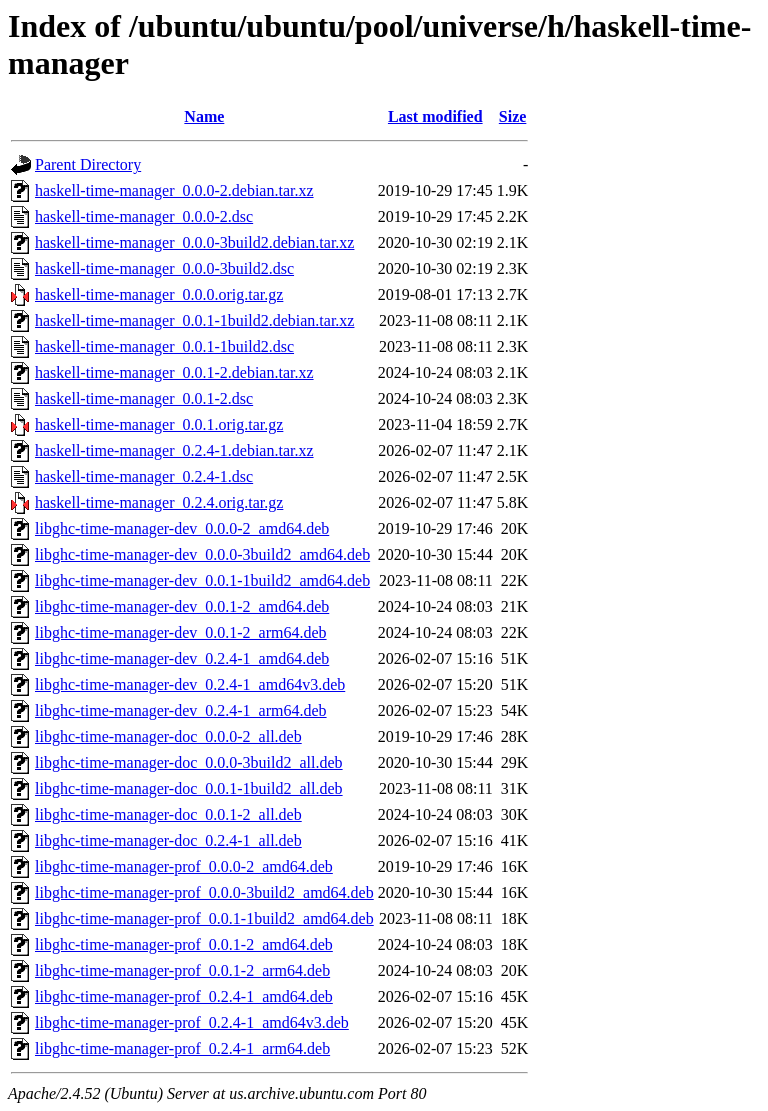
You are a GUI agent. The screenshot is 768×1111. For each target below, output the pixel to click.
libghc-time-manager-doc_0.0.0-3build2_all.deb (189, 762)
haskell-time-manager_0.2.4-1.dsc (144, 476)
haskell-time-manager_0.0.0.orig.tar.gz (159, 294)
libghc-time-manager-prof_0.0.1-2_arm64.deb (182, 970)
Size (513, 116)
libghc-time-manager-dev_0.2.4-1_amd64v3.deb (190, 684)
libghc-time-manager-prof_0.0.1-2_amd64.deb (184, 944)
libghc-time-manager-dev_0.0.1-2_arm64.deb (181, 632)
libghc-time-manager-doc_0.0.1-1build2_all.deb (189, 788)
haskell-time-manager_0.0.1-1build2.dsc (164, 346)
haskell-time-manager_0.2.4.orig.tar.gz (159, 502)
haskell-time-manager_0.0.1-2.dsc (144, 398)
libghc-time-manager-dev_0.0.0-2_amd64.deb (182, 528)
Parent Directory (88, 164)
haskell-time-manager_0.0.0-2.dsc (144, 216)
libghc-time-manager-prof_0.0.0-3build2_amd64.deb (204, 892)
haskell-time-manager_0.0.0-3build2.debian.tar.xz (194, 242)
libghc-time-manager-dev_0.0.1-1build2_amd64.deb (202, 580)
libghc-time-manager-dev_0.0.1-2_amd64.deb (182, 606)
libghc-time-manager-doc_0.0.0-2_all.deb (168, 736)
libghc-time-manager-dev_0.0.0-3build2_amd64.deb (202, 554)
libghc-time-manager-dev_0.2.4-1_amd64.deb (182, 658)
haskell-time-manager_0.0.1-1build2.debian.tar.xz (194, 320)
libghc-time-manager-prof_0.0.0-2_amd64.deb (184, 866)
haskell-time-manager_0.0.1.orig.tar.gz (159, 424)
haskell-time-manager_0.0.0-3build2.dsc (164, 268)
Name (204, 116)
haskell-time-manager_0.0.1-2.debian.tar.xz (174, 372)
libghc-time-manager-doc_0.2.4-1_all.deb (168, 840)
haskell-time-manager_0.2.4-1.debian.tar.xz (174, 450)
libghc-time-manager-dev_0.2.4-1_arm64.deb (181, 710)
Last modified (435, 116)
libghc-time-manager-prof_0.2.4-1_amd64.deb (184, 996)
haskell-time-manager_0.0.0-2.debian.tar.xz (174, 190)
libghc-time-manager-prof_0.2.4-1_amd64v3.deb (192, 1022)
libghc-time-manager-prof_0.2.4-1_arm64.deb (182, 1048)
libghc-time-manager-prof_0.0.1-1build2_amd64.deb (204, 918)
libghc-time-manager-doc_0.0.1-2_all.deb (168, 814)
